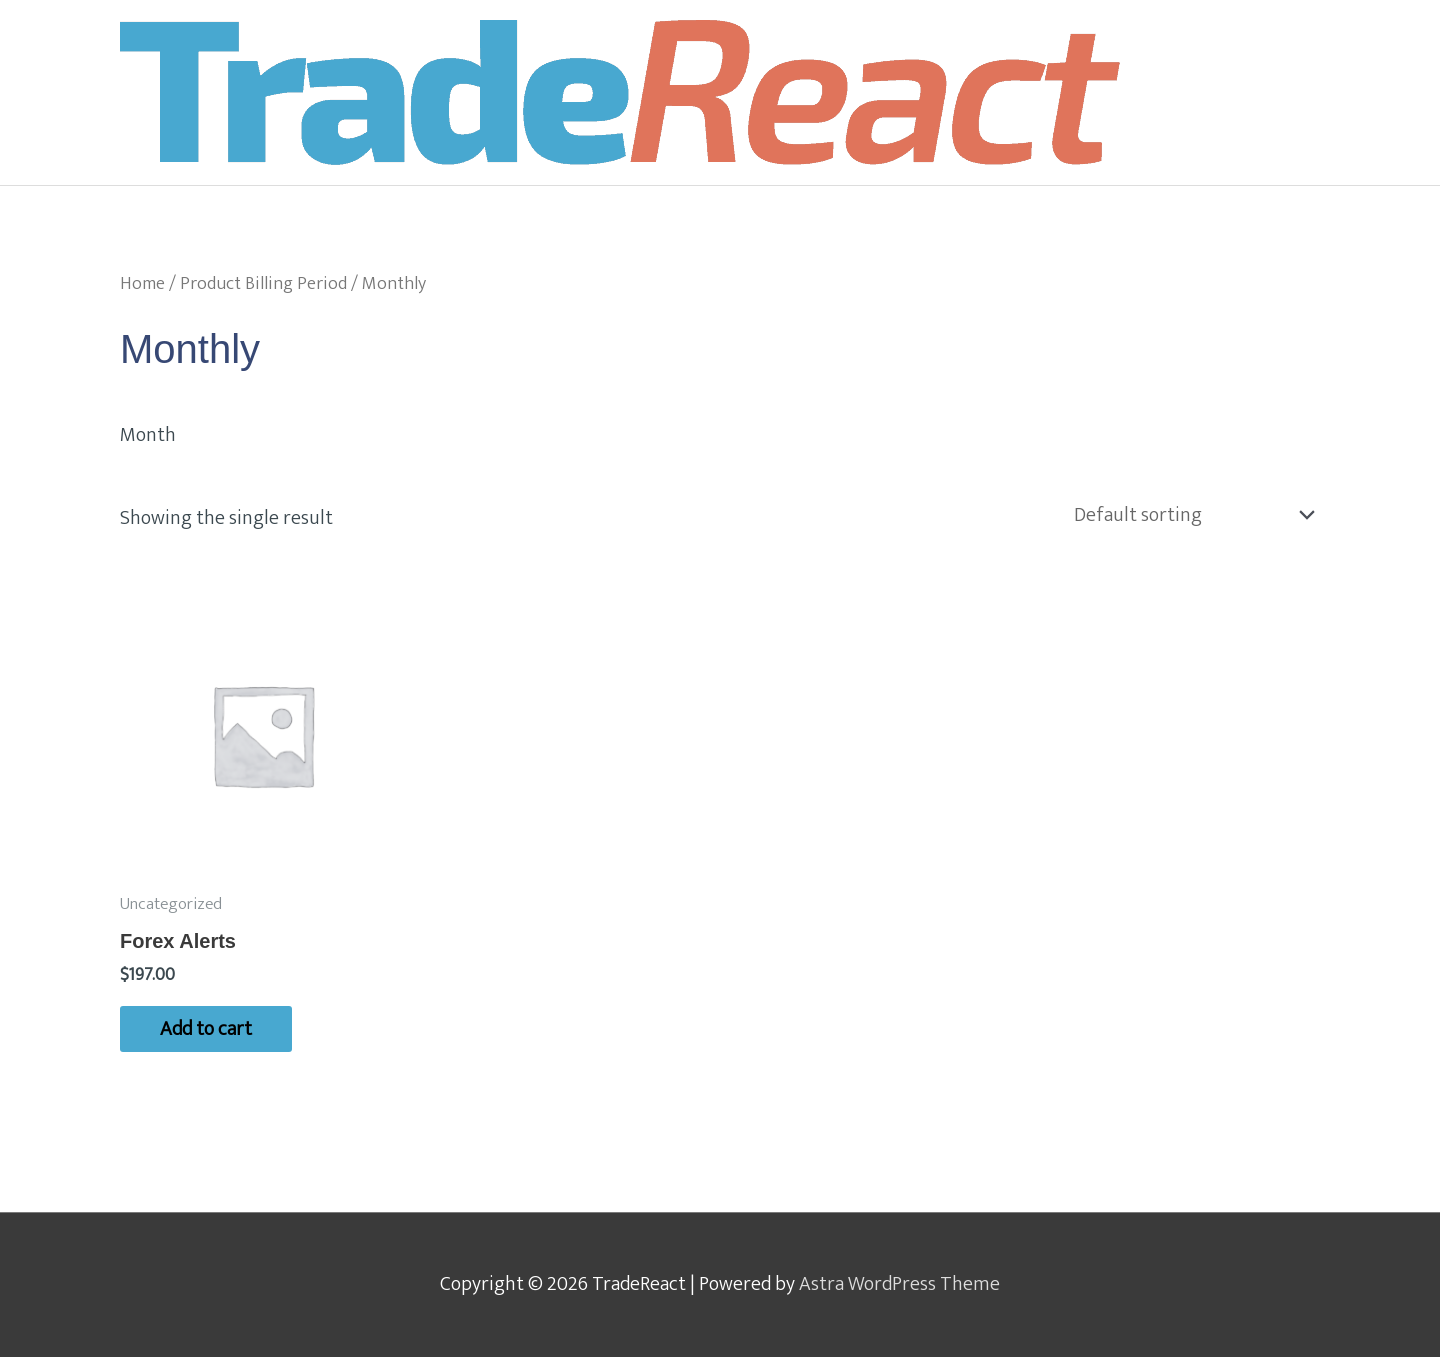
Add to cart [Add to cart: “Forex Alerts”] (206, 1029)
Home (142, 283)
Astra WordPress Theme (899, 1284)
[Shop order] (1189, 515)
